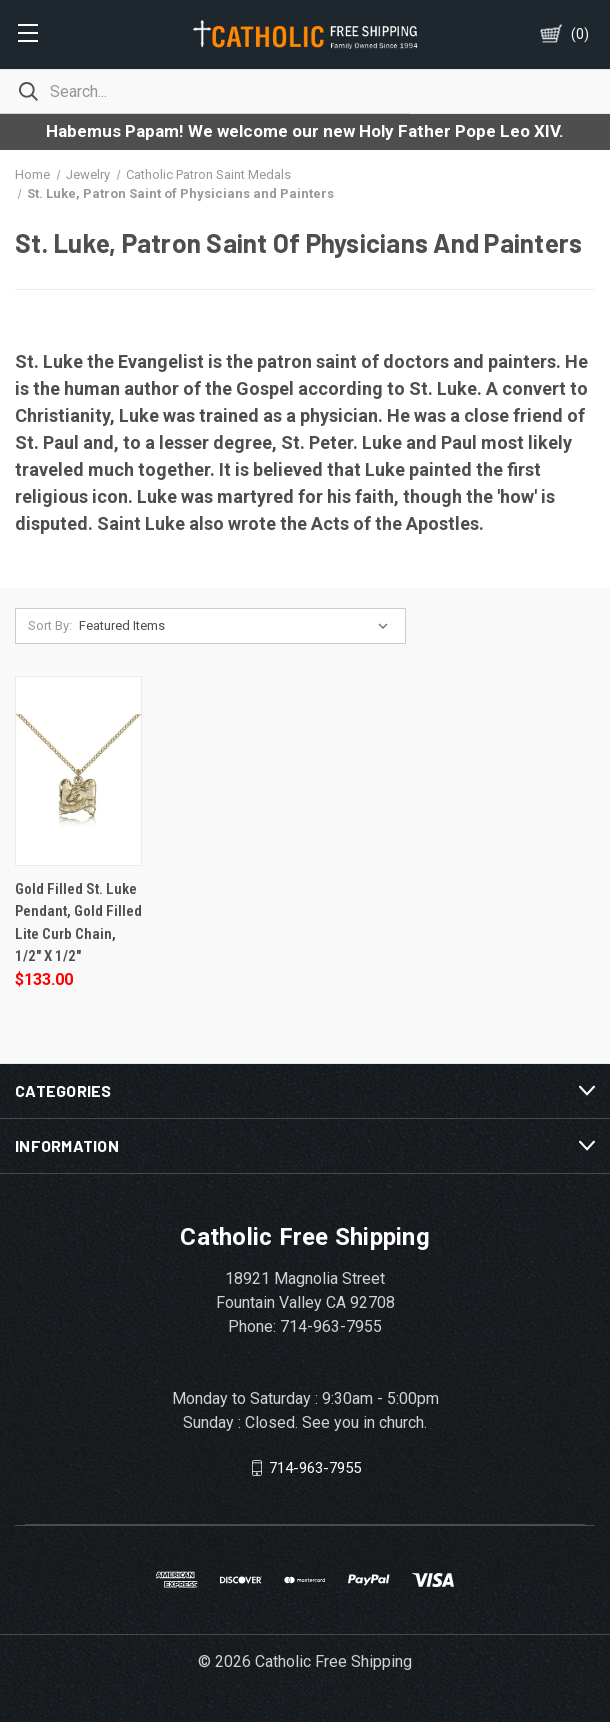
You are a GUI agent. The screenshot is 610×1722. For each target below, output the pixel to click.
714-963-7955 (315, 1467)
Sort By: (50, 625)
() (580, 34)
